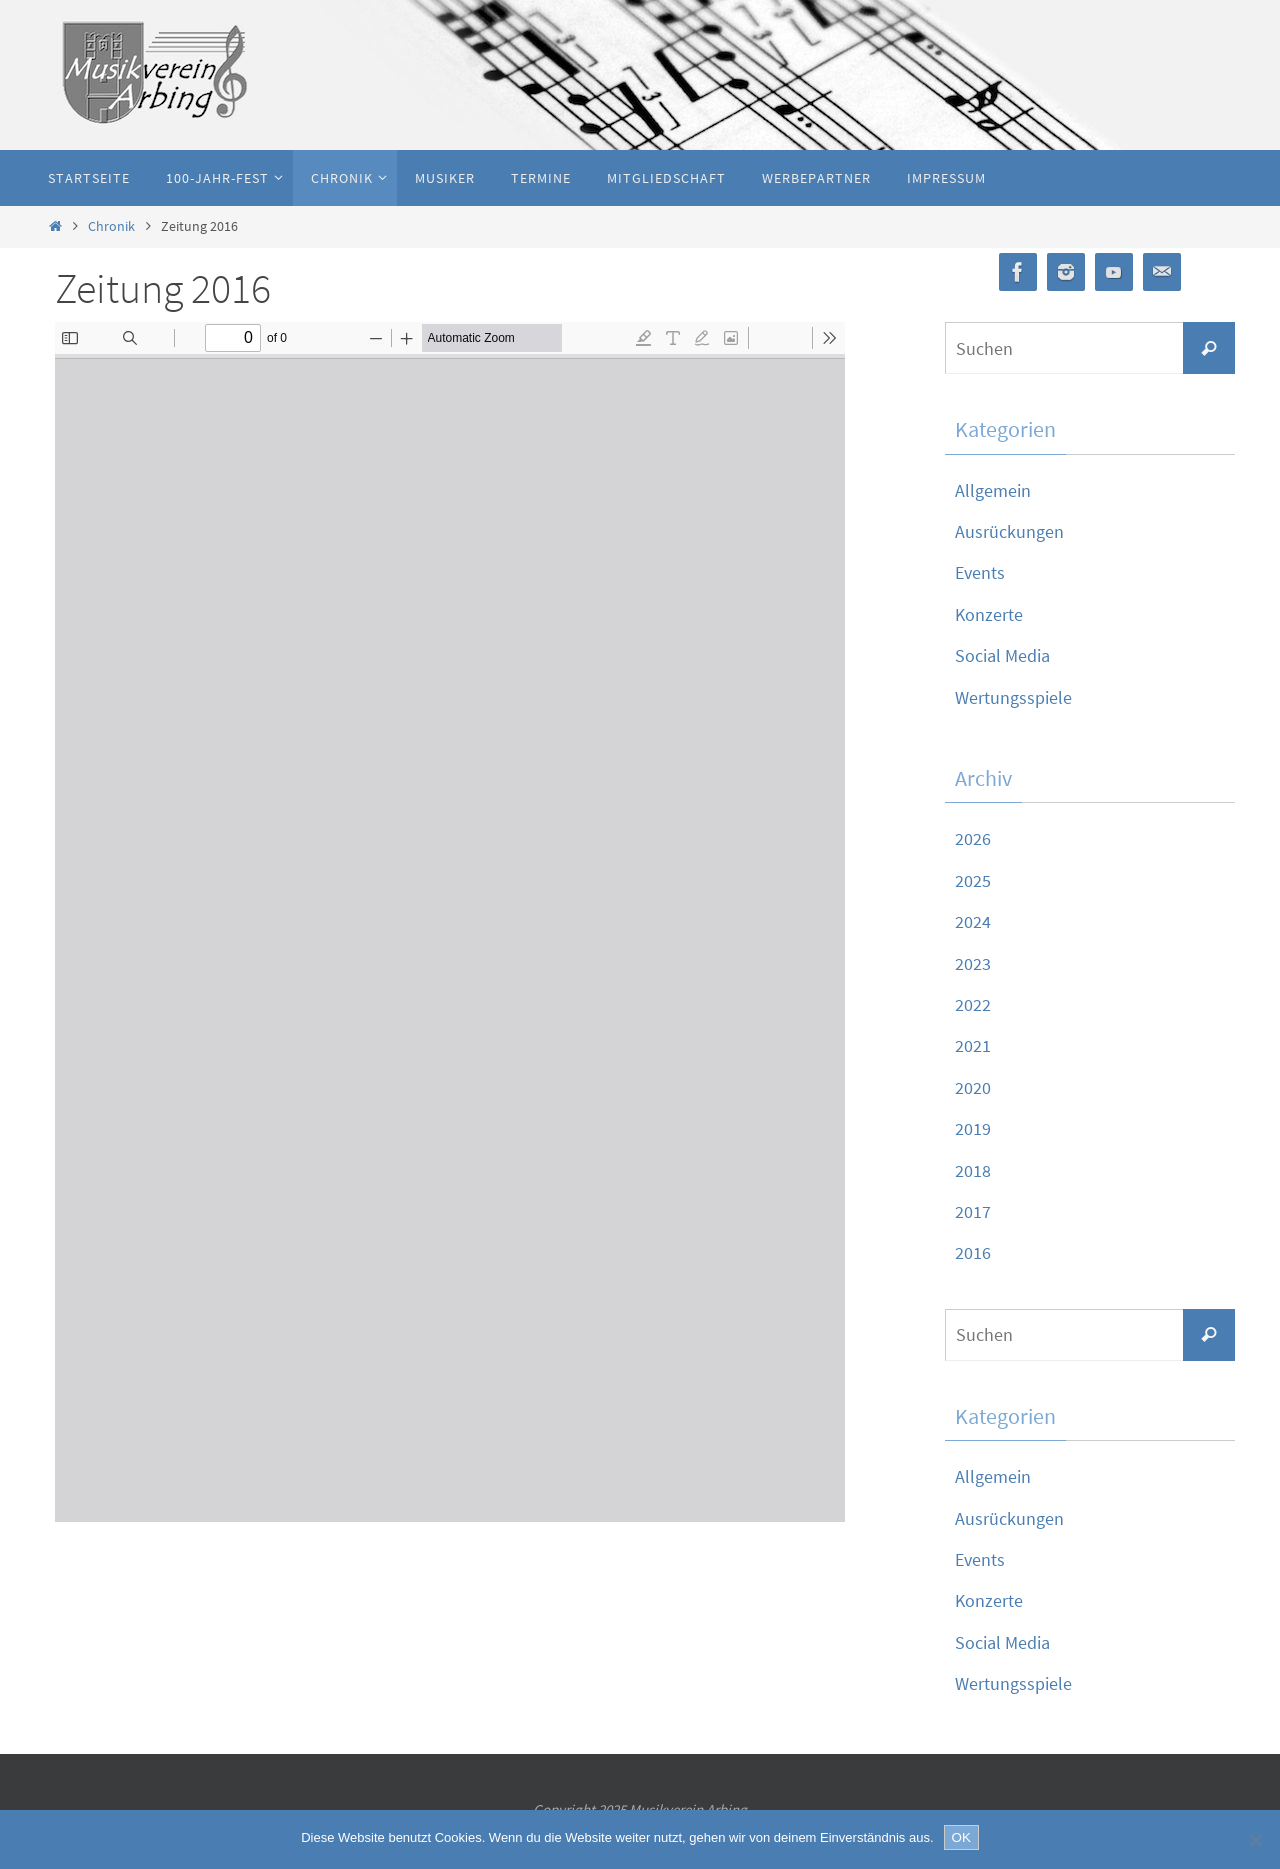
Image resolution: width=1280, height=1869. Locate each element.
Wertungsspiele (1013, 697)
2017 (973, 1211)
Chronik (111, 226)
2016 (973, 1252)
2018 (973, 1170)
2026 (973, 838)
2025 (973, 880)
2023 (973, 963)
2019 (973, 1128)
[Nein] (1255, 1840)
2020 (973, 1087)
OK (961, 1837)
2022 (973, 1004)
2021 (973, 1045)
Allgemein (993, 490)
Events (980, 572)
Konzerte (989, 614)
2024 (973, 921)
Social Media (1002, 655)
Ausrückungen (1009, 531)
